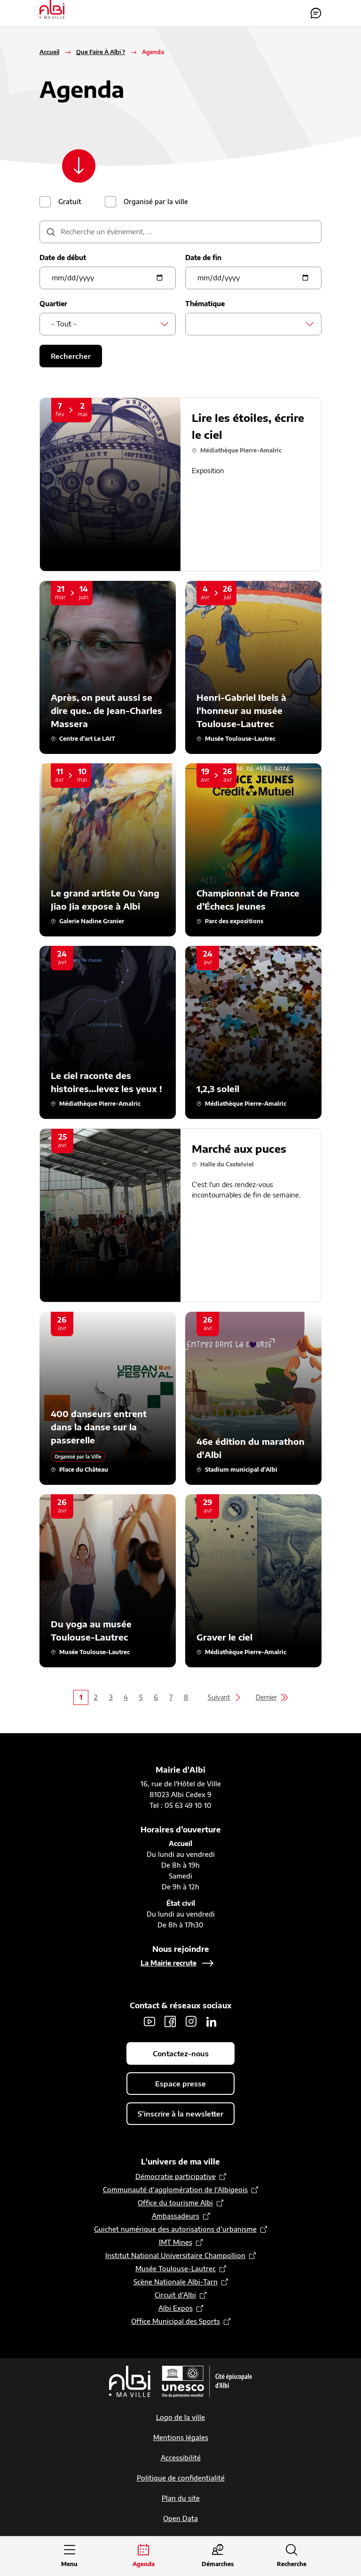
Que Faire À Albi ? (100, 51)
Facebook (170, 2022)
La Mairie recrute (168, 1963)
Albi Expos (175, 2309)
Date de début (62, 258)
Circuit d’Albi (175, 2295)
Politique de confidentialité (181, 2478)
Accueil (49, 51)
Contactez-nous (316, 13)
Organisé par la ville (156, 202)
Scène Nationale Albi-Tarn (175, 2282)
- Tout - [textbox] (64, 324)
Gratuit (69, 202)
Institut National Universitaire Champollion (175, 2256)
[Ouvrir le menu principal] (69, 2556)
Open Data (180, 2519)
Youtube (149, 2022)
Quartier (53, 304)
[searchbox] (199, 324)
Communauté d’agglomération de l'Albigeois (175, 2190)
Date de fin (203, 258)
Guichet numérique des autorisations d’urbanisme (175, 2230)
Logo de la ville (180, 2418)
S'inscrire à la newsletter (180, 2114)
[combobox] (107, 324)
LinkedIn (211, 2022)
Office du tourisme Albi (175, 2203)
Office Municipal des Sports (175, 2322)
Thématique (205, 304)
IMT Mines (175, 2243)
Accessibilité (181, 2458)
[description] (180, 232)
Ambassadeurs (175, 2216)
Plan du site (181, 2499)
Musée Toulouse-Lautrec (175, 2269)
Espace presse (180, 2084)
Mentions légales (180, 2438)
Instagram (190, 2022)
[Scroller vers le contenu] (80, 166)
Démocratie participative (175, 2177)
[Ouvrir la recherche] (292, 2556)
